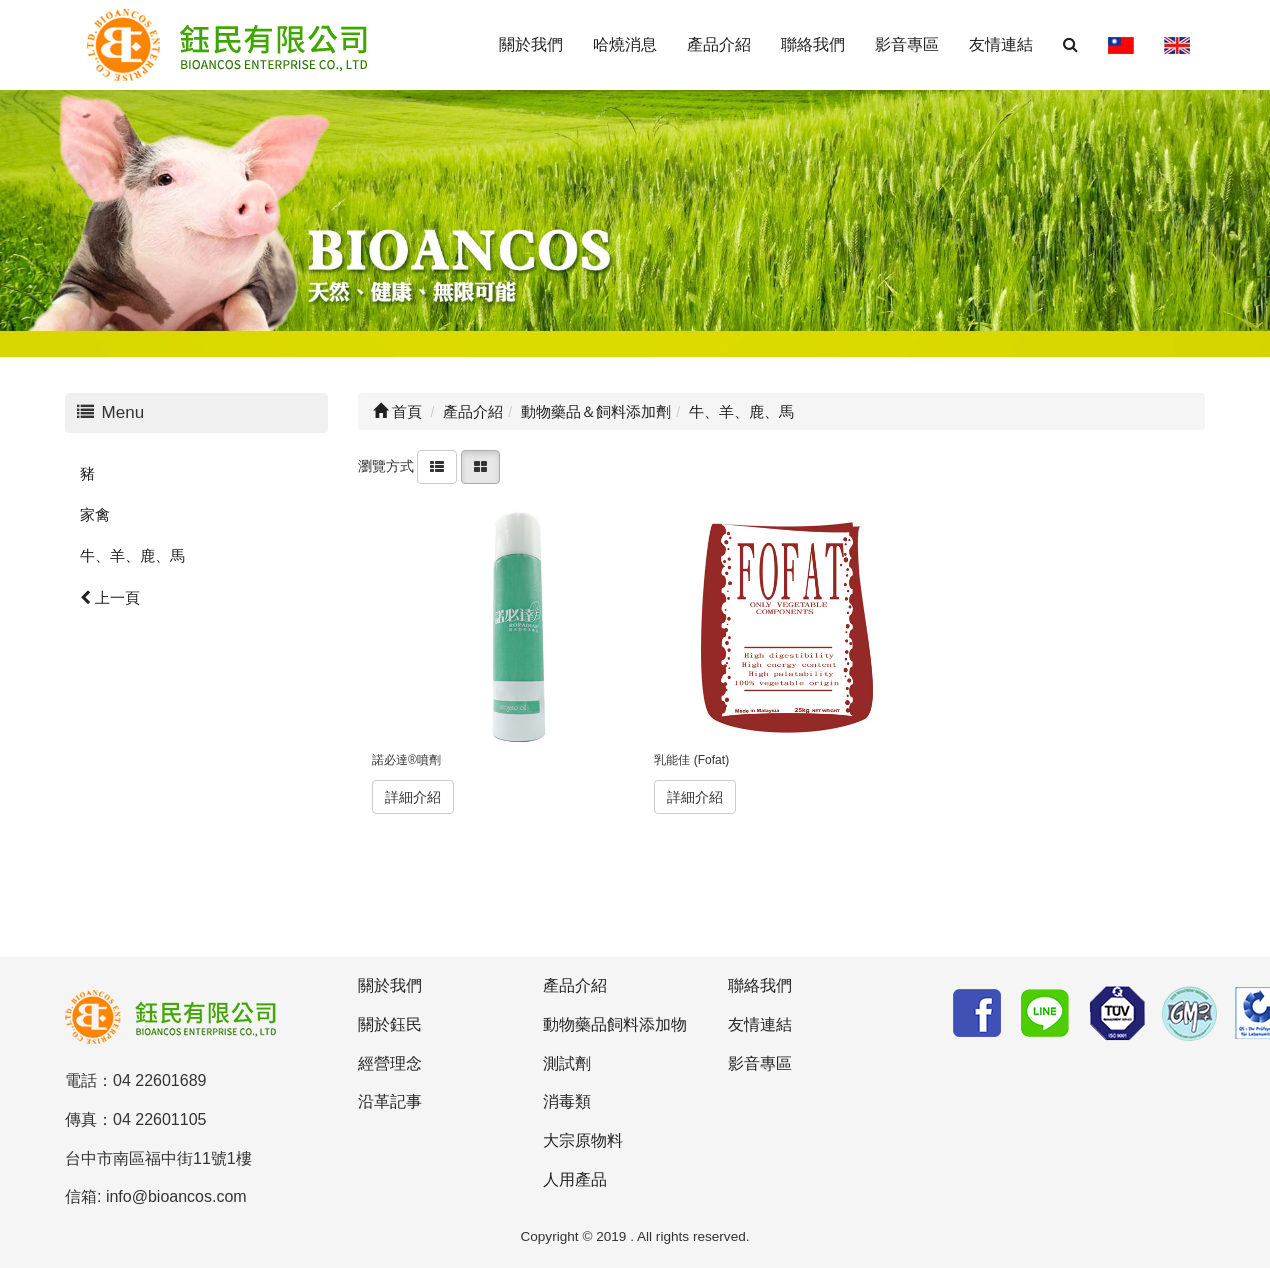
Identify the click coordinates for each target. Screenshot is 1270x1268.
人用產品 (575, 1179)
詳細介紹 (413, 797)
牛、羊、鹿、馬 (132, 555)
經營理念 (390, 1063)
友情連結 (1001, 44)
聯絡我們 (813, 44)
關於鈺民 (390, 1024)
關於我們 (531, 44)
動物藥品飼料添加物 (615, 1024)
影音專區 (907, 44)
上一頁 (110, 597)
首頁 (397, 411)
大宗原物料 (583, 1140)
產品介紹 (719, 44)
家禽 (95, 514)
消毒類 (567, 1101)
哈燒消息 (625, 44)
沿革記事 (390, 1101)
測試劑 (567, 1063)
